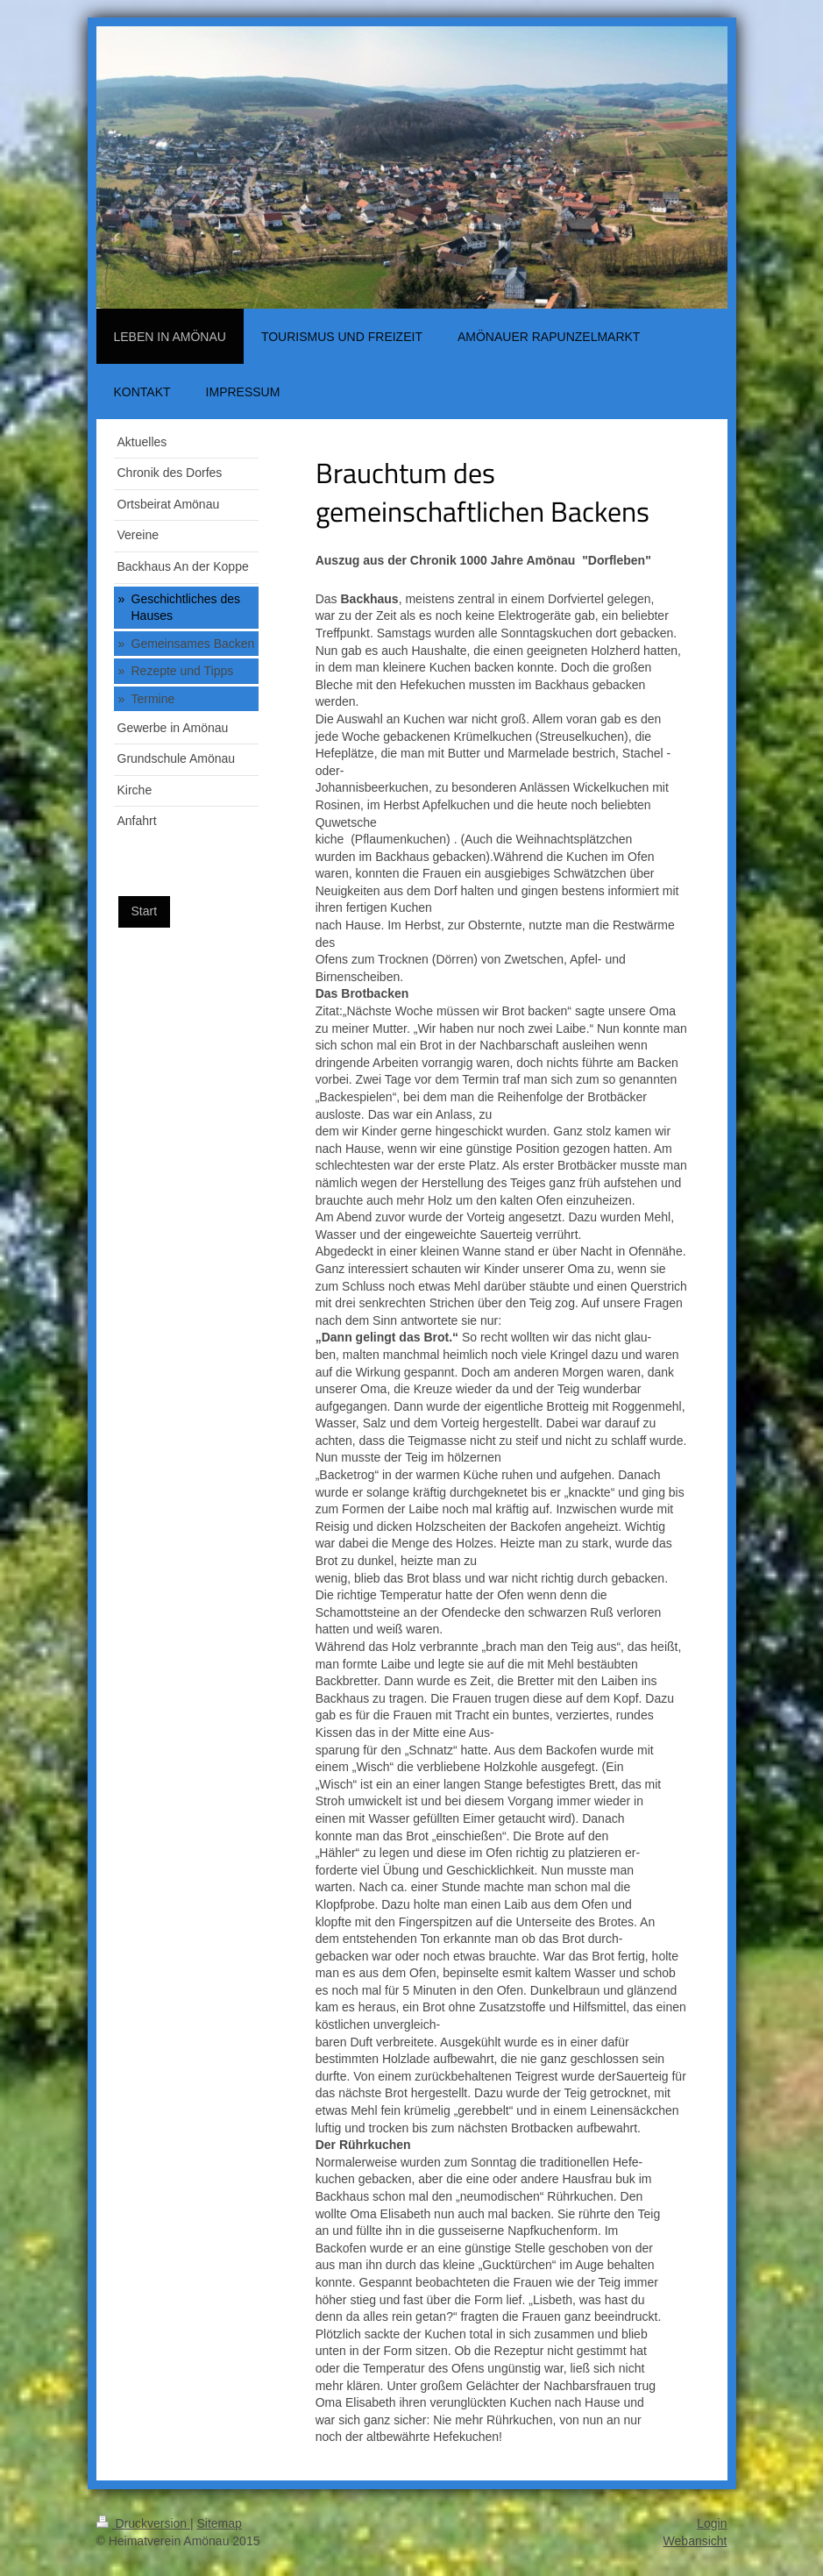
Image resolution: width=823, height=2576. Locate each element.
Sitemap (219, 2523)
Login (712, 2523)
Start (144, 911)
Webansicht (695, 2541)
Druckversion (143, 2523)
